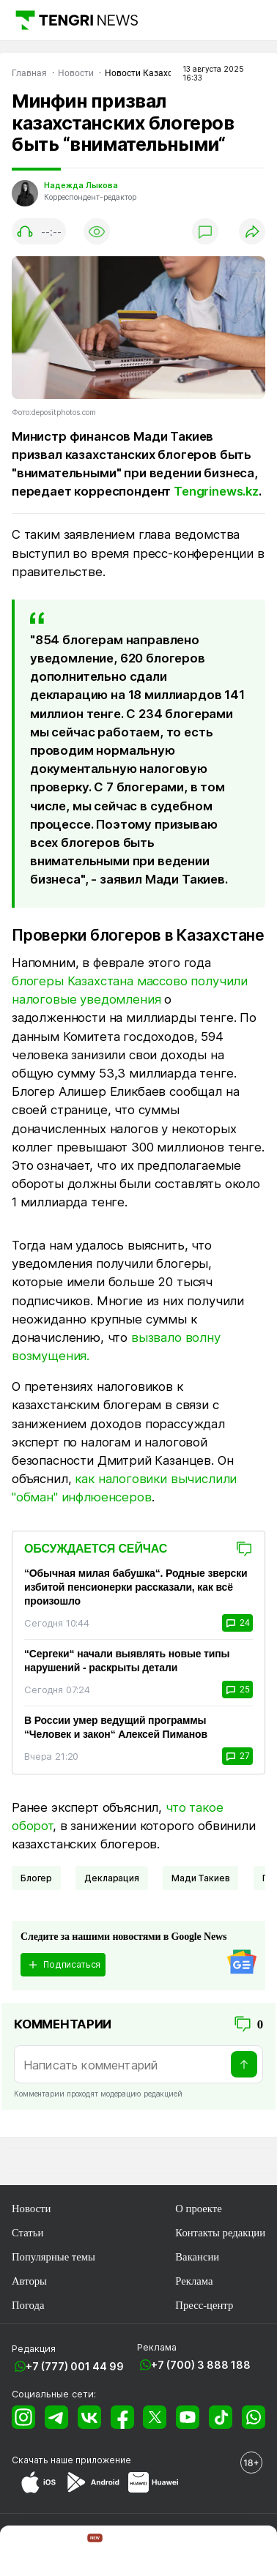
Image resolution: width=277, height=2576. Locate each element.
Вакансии (197, 2257)
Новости (31, 2208)
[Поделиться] (252, 231)
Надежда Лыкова (81, 185)
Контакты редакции (220, 2233)
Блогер (36, 1878)
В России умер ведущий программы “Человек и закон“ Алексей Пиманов (115, 1727)
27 (237, 1756)
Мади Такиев (200, 1878)
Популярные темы (53, 2257)
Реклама (194, 2281)
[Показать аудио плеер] (39, 231)
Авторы (29, 2281)
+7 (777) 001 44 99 (75, 2366)
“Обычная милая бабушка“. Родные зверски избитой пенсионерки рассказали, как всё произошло (136, 1587)
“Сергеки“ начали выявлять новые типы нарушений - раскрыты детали (126, 1660)
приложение (103, 2459)
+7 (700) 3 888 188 (201, 2365)
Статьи (27, 2233)
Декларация (111, 1878)
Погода (28, 2305)
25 (237, 1689)
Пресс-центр (204, 2305)
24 (237, 1623)
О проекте (198, 2208)
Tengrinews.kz (216, 491)
